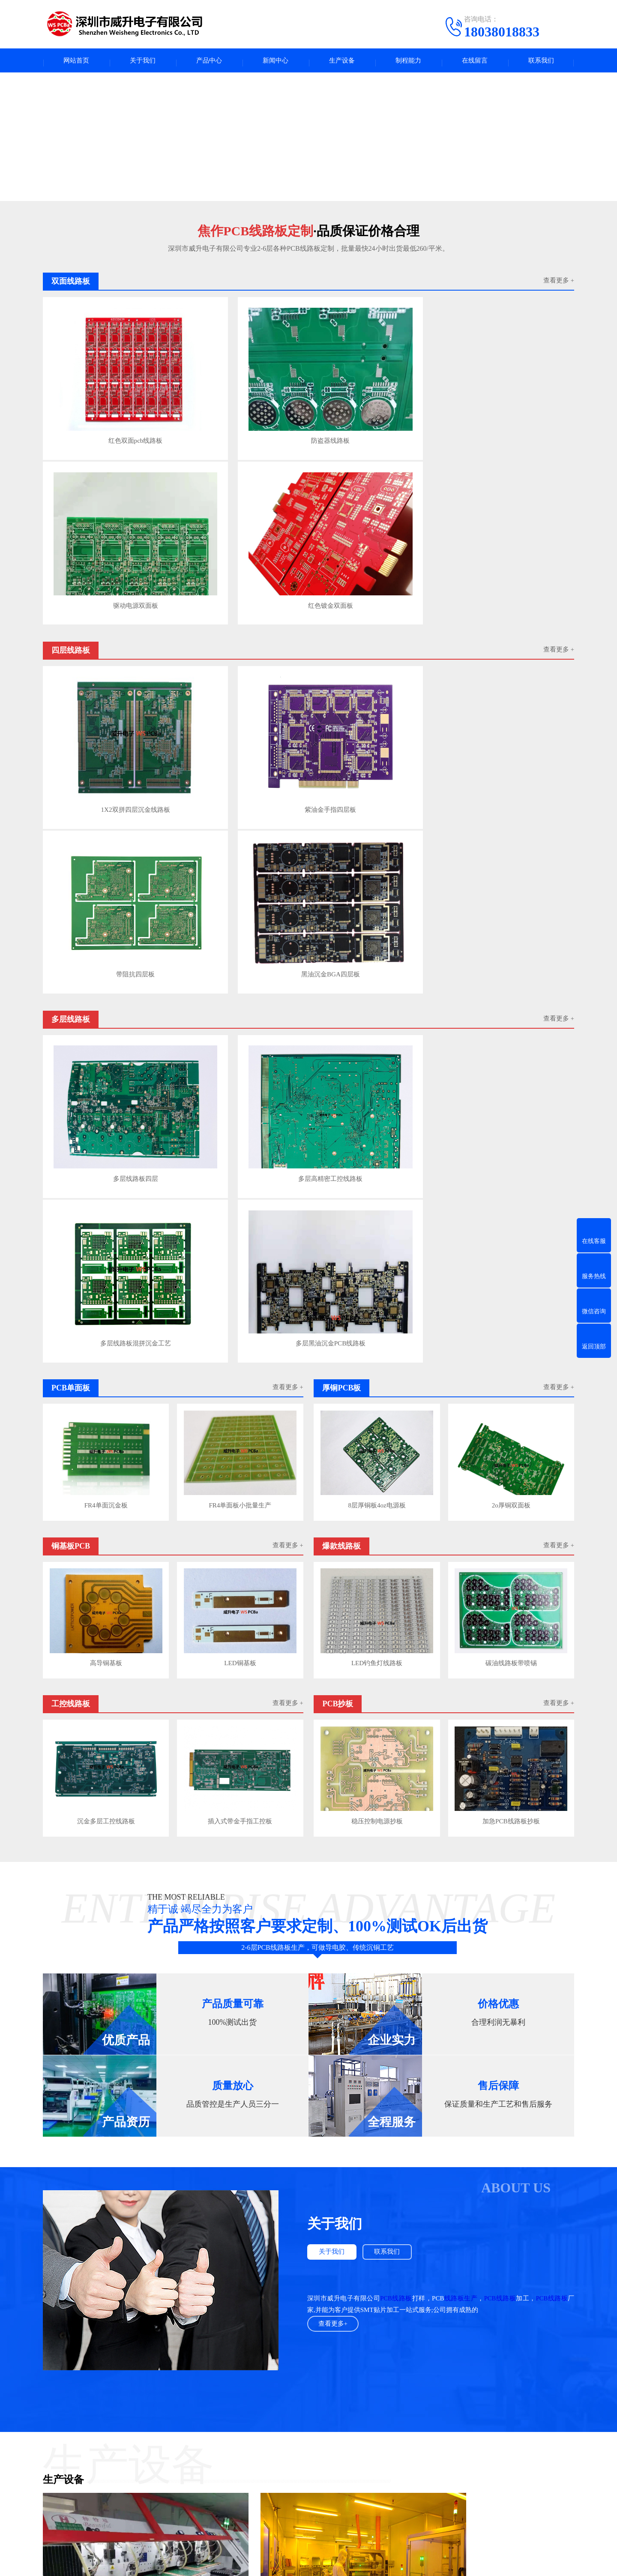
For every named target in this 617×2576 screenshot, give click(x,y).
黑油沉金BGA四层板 (508, 553)
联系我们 (541, 62)
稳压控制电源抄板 (376, 1174)
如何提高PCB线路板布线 (204, 2297)
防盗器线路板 (239, 397)
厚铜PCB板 (190, 2464)
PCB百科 (277, 2451)
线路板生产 (460, 1651)
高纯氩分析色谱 (222, 2397)
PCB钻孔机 (58, 2134)
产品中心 (209, 62)
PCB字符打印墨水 (404, 2397)
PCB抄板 (187, 2490)
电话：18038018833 (384, 2473)
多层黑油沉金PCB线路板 (508, 708)
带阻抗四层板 (374, 553)
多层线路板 (191, 2451)
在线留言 (474, 62)
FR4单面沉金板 (105, 865)
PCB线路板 (396, 1651)
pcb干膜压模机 (239, 1978)
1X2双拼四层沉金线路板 (105, 553)
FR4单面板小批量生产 (240, 865)
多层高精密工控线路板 (239, 708)
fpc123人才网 (137, 2397)
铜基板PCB (113, 2477)
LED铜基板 (241, 1020)
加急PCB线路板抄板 (511, 1174)
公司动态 (278, 2477)
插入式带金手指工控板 (241, 1174)
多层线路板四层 (105, 708)
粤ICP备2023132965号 (323, 2563)
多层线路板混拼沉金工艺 (374, 708)
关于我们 (142, 62)
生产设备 (342, 62)
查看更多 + (558, 285)
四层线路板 (114, 2451)
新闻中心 (275, 62)
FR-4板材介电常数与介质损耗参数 (217, 2346)
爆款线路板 (191, 2477)
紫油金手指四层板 (239, 553)
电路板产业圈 (269, 2397)
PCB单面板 (113, 2464)
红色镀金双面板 (509, 397)
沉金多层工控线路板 (105, 1174)
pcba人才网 (97, 2397)
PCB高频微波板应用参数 (204, 2362)
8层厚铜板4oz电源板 (376, 865)
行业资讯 (278, 2464)
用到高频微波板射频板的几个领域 (217, 2330)
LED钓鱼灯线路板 (376, 1020)
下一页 (564, 2360)
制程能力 (408, 62)
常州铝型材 (451, 2397)
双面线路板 (114, 2503)
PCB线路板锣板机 (68, 1978)
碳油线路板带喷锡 (511, 1020)
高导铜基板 (105, 1020)
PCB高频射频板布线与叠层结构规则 (219, 2313)
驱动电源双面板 (374, 397)
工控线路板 (114, 2490)
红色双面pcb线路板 (105, 397)
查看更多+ (333, 1676)
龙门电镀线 (410, 1978)
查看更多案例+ (308, 2171)
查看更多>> (361, 2209)
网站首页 (76, 62)
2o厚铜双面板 (511, 865)
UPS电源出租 (311, 2397)
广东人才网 (178, 2397)
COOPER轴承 (355, 2397)
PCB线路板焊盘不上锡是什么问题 (215, 2236)
